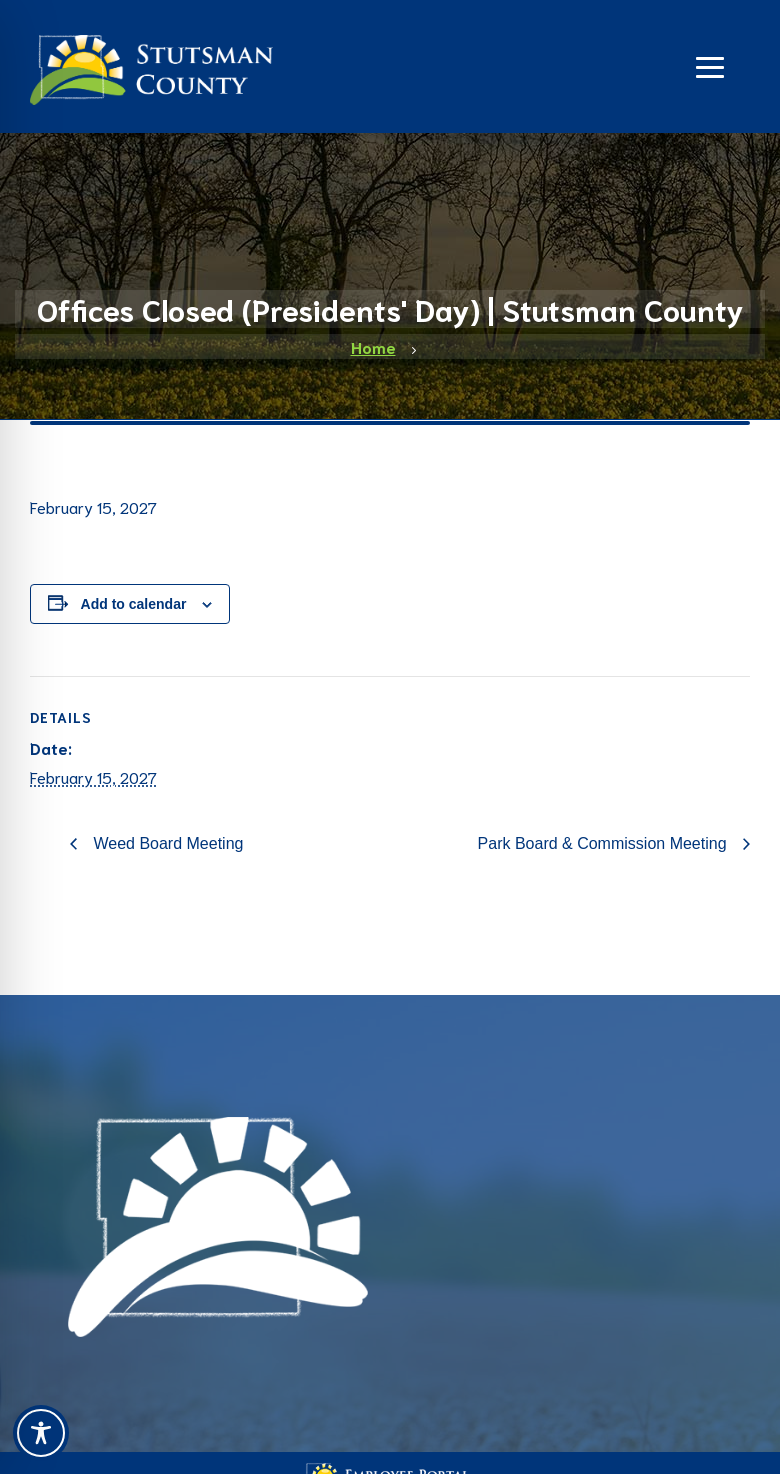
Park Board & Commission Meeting (604, 843)
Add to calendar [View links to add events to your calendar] (134, 604)
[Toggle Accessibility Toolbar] (41, 1433)
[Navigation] (710, 65)
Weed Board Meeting (166, 843)
